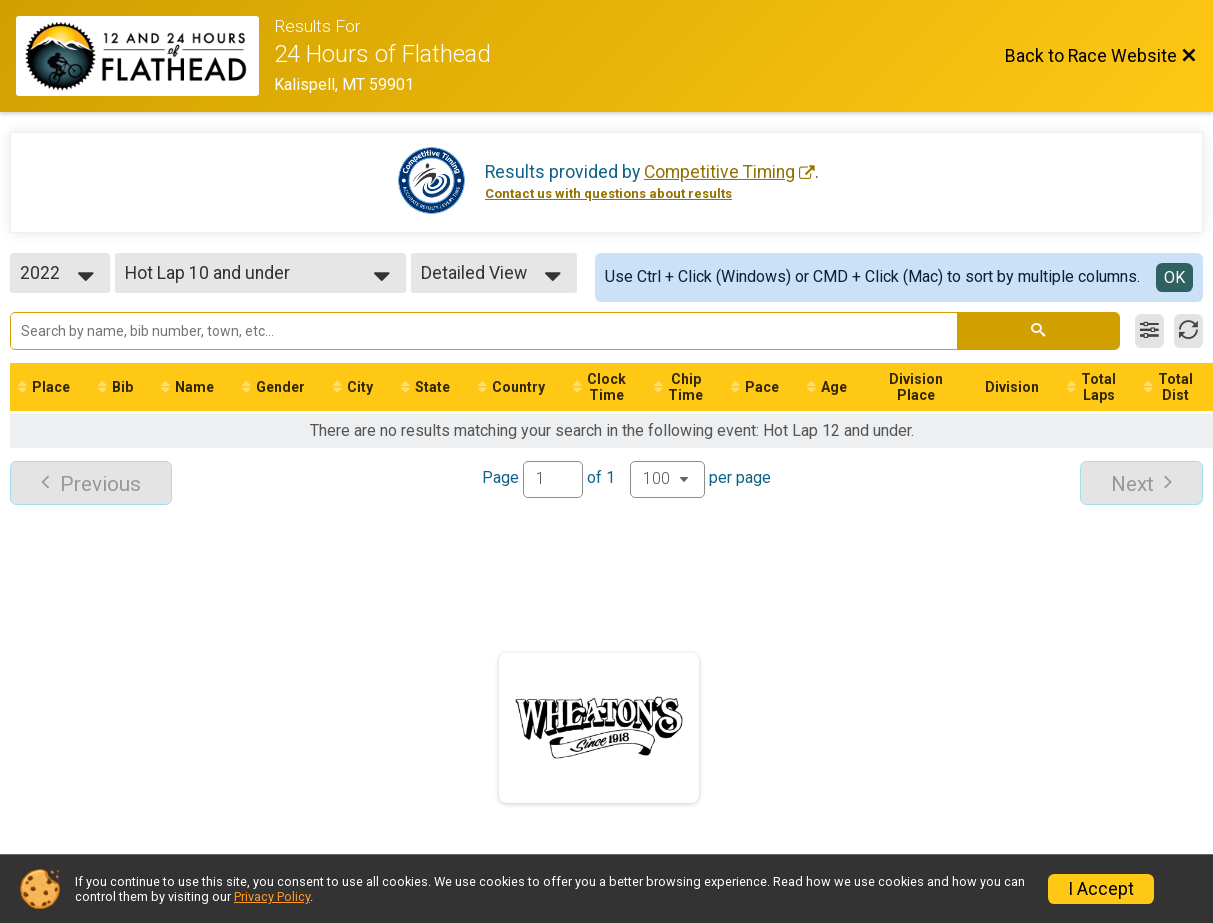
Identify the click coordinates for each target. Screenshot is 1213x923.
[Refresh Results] (1188, 331)
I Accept (1101, 889)
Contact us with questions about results (608, 193)
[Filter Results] (1149, 331)
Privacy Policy (272, 896)
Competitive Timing (719, 172)
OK (1174, 277)
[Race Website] (145, 56)
